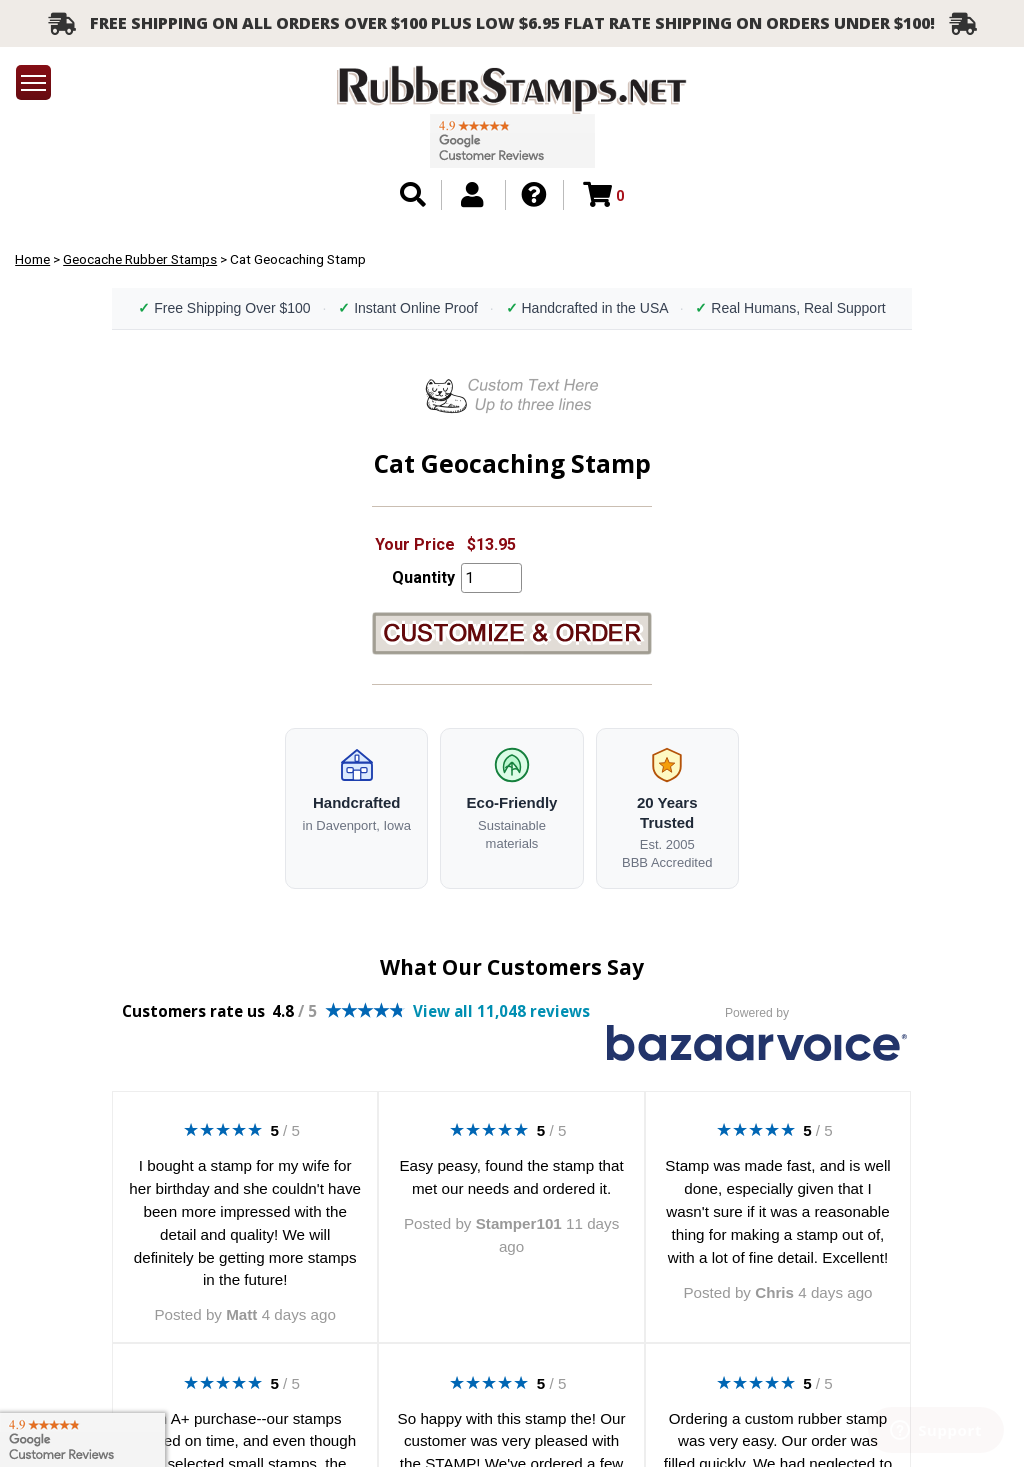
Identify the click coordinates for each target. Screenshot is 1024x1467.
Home (32, 259)
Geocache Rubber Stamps (140, 259)
